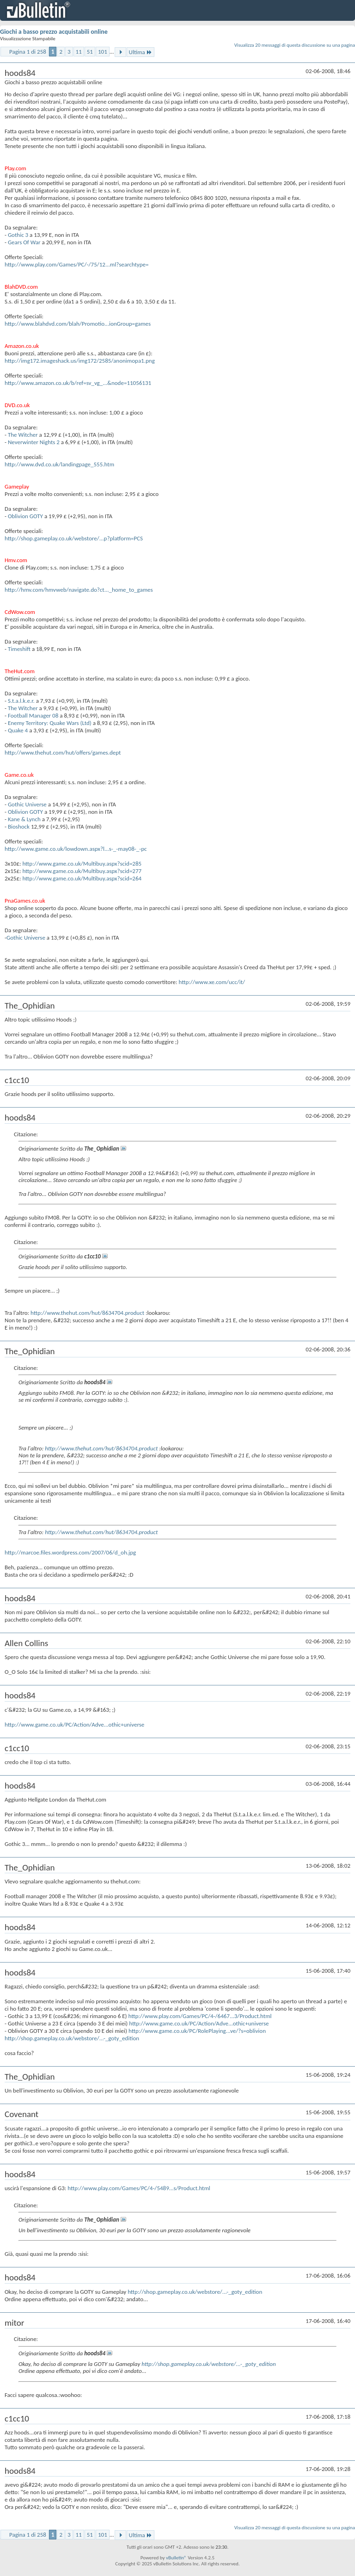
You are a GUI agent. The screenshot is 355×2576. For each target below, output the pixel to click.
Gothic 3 (18, 234)
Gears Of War (24, 242)
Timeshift (19, 648)
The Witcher (23, 434)
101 (102, 51)
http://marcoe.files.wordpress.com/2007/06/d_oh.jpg (70, 1552)
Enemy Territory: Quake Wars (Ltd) (50, 722)
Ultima (140, 52)
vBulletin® (176, 2558)
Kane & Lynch (24, 819)
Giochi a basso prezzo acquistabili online (54, 32)
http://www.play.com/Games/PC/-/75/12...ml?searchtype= (77, 264)
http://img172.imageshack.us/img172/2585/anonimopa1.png (80, 360)
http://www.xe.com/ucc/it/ (211, 981)
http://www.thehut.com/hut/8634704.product (87, 1312)
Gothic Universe (27, 804)
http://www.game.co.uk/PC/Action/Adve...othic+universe (74, 1724)
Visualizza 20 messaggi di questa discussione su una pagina (294, 45)
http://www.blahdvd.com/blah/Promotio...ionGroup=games (78, 323)
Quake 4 (18, 730)
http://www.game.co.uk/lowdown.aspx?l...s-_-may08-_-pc (76, 848)
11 (79, 51)
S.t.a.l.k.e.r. (22, 700)
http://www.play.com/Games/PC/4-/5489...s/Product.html (138, 2188)
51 (90, 51)
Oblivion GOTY (25, 516)
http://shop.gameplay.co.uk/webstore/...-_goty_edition (72, 2038)
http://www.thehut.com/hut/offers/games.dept (63, 752)
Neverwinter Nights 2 (34, 442)
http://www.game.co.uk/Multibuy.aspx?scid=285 (81, 863)
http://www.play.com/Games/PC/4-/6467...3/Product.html (199, 2015)
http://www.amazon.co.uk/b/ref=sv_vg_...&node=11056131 (78, 382)
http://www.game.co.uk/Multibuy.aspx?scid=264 (81, 878)
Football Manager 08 (33, 715)
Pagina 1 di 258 (27, 51)
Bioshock (19, 826)
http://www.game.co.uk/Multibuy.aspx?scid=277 (81, 870)
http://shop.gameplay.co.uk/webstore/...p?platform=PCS (74, 538)
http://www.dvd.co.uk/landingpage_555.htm (59, 464)
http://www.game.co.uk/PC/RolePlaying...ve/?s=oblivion (197, 2030)
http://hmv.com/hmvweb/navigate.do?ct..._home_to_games (79, 589)
